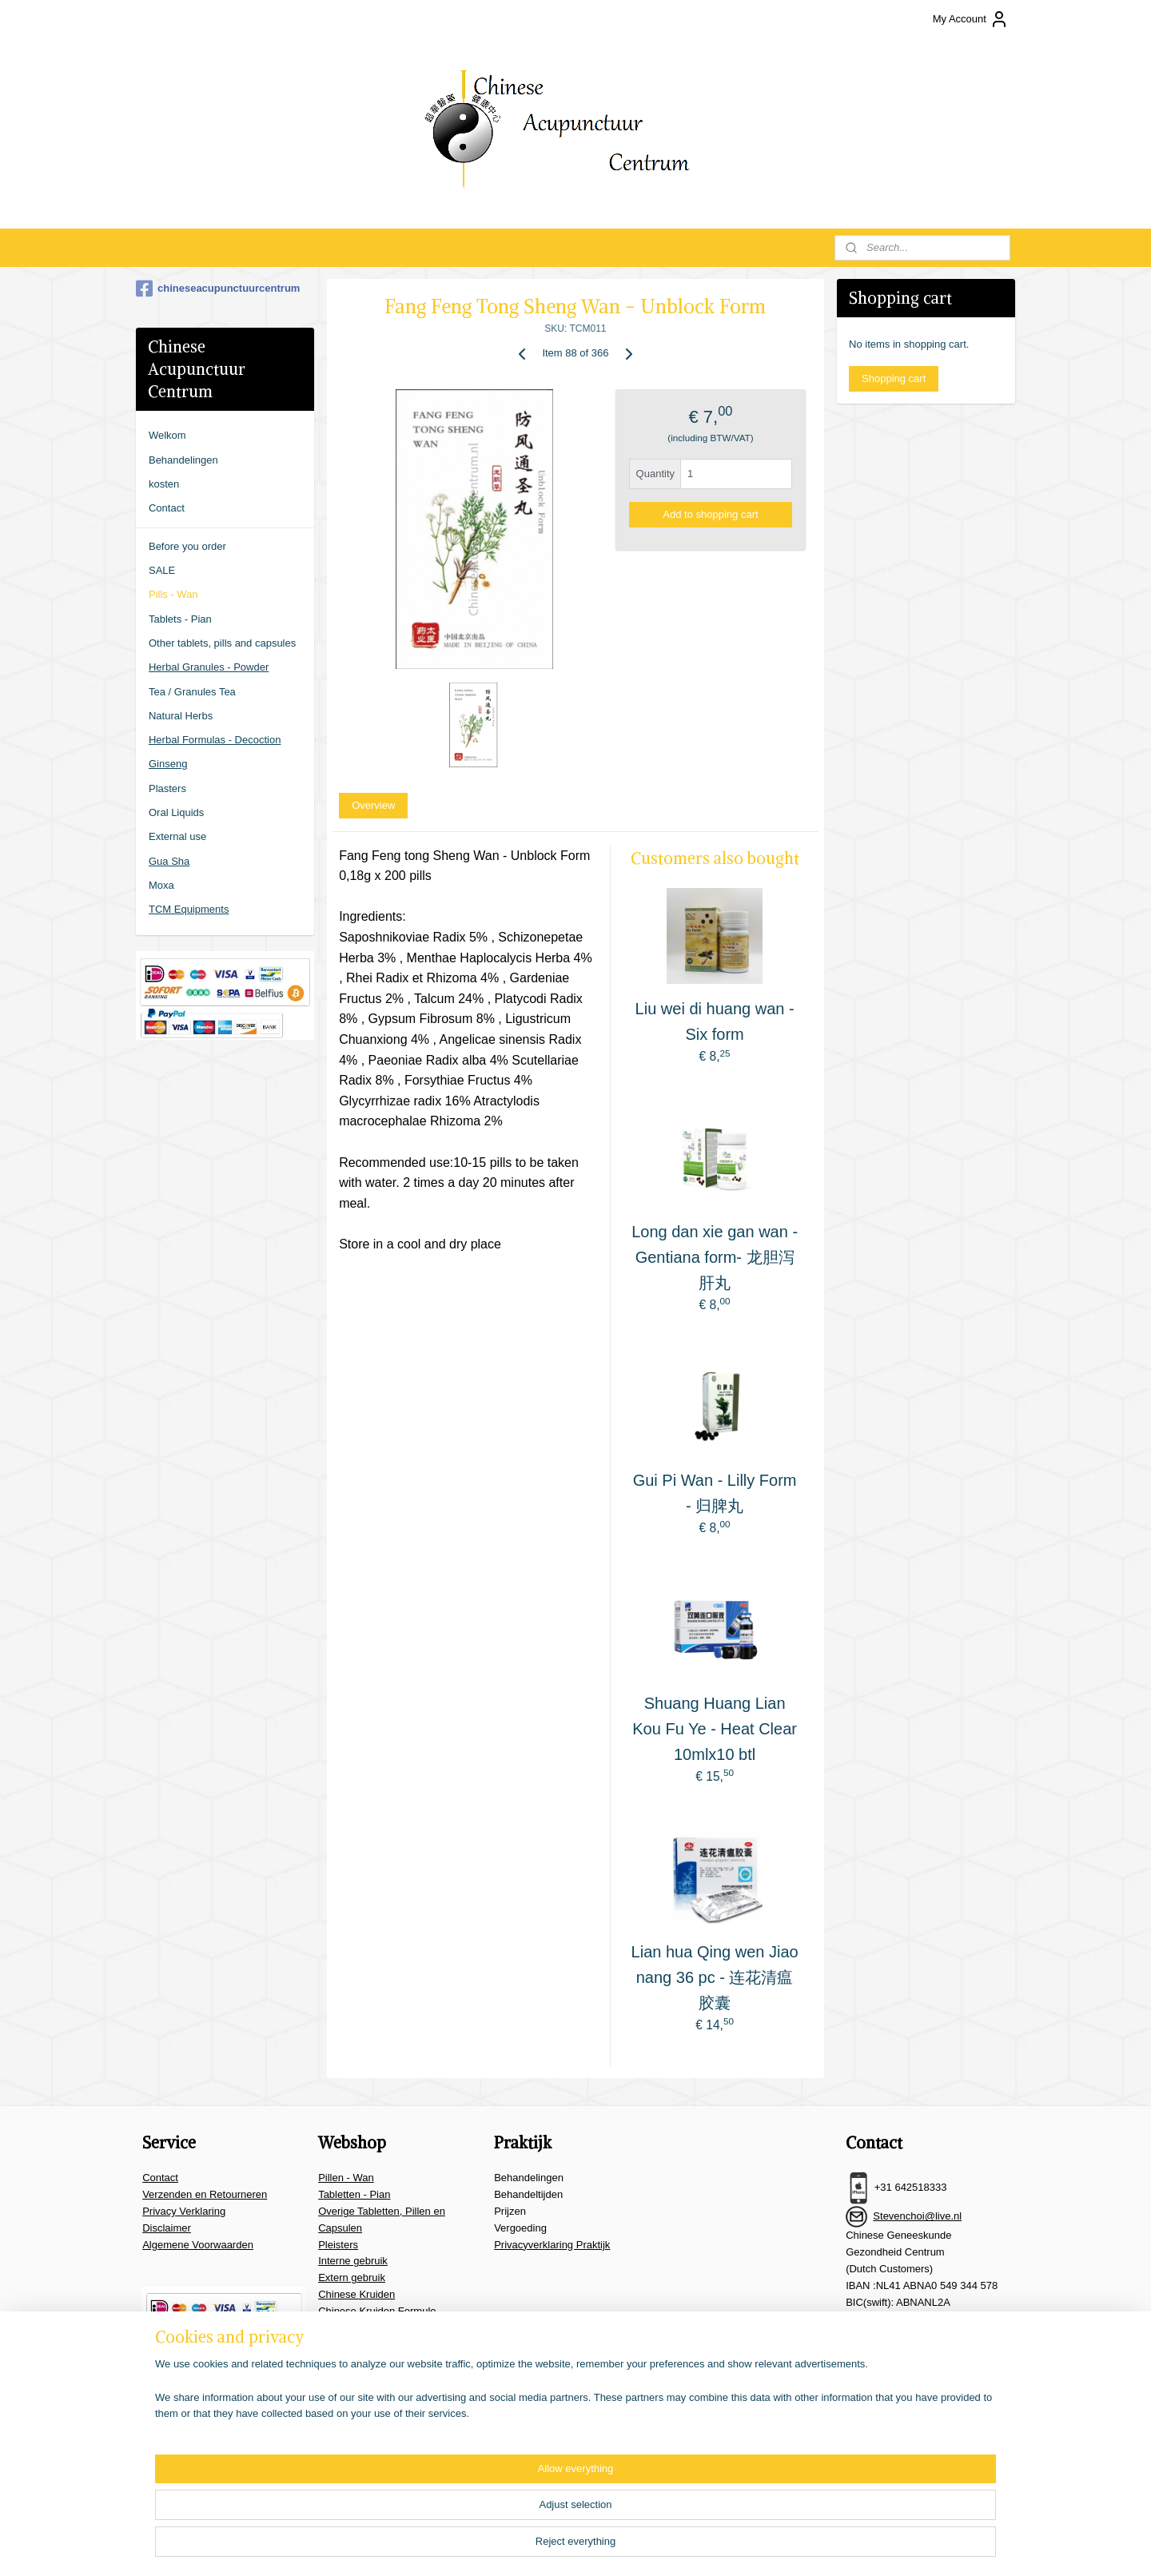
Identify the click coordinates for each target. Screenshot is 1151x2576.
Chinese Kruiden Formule (377, 2311)
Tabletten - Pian (354, 2194)
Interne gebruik (353, 2261)
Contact (167, 508)
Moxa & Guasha (355, 2344)
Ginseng (168, 764)
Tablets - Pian (180, 619)
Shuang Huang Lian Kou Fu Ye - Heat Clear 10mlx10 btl (714, 1728)
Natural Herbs (181, 716)
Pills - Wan (173, 594)
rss (586, 2546)
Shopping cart (894, 378)
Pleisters (338, 2245)
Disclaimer (166, 2228)
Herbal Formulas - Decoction (215, 740)
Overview (373, 805)
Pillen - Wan (346, 2178)
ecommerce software (639, 2546)
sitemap (557, 2546)
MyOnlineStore (765, 2546)
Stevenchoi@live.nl (917, 2216)
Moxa (161, 885)
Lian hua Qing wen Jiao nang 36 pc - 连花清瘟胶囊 (715, 1977)
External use (177, 836)
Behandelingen (183, 460)
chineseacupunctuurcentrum (218, 288)
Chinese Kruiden (356, 2294)
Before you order (187, 546)
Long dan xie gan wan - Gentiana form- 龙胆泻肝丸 (714, 1257)
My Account (971, 19)
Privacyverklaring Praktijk (552, 2245)
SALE (162, 570)
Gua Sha (169, 861)
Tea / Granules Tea (192, 692)
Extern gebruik (351, 2277)
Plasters (167, 788)
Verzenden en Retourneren (204, 2194)
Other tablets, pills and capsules (222, 643)
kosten (164, 484)
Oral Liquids (176, 812)
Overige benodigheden (371, 2361)
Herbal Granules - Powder (209, 667)
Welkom (167, 435)
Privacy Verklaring (183, 2211)
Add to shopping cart (710, 514)
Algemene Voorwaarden (197, 2245)
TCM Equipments (189, 909)
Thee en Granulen (360, 2328)
